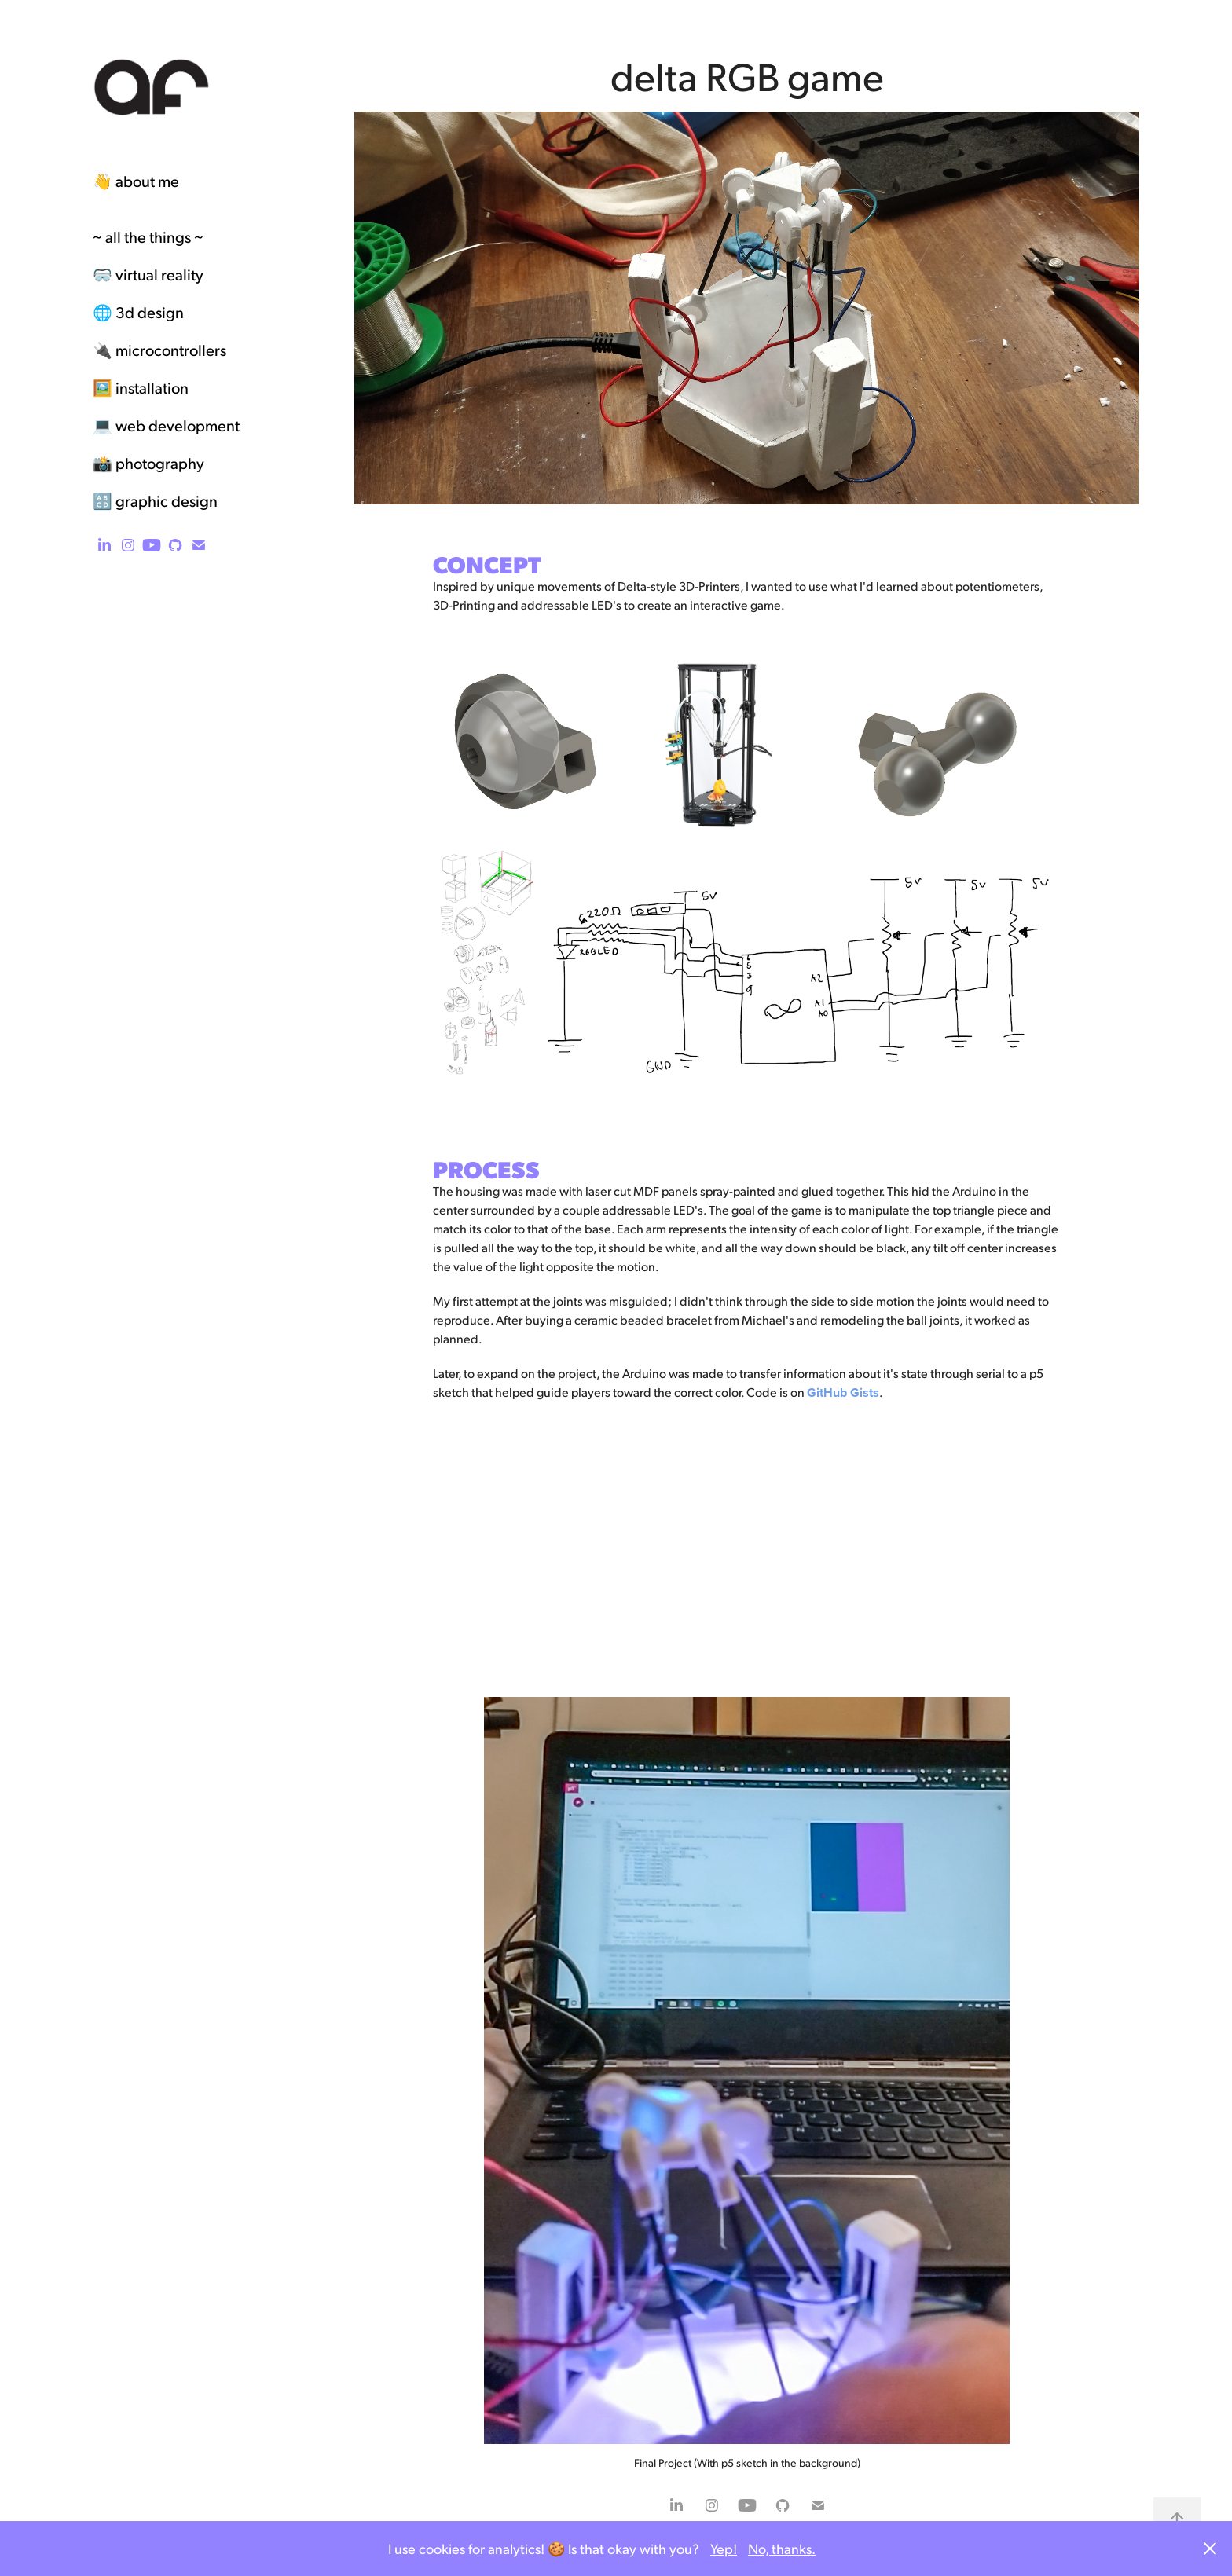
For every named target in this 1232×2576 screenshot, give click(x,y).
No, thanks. (782, 2548)
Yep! (723, 2548)
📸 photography (148, 463)
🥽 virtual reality (148, 274)
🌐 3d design (138, 312)
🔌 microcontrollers (159, 349)
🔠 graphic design (155, 500)
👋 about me (136, 180)
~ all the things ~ (148, 236)
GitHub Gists (843, 1392)
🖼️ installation (141, 387)
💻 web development (166, 425)
